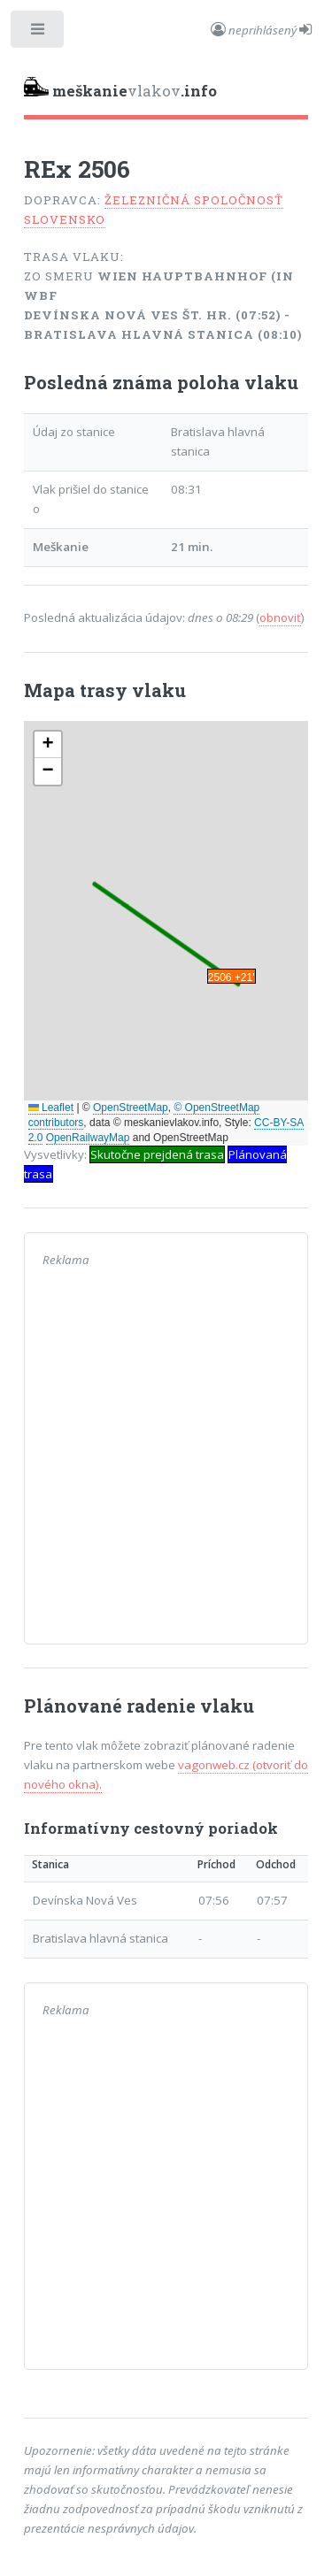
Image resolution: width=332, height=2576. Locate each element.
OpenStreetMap (130, 1107)
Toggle (38, 33)
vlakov (120, 89)
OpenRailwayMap (88, 1137)
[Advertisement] (166, 1460)
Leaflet (50, 1107)
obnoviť (280, 617)
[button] (48, 745)
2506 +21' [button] (231, 977)
